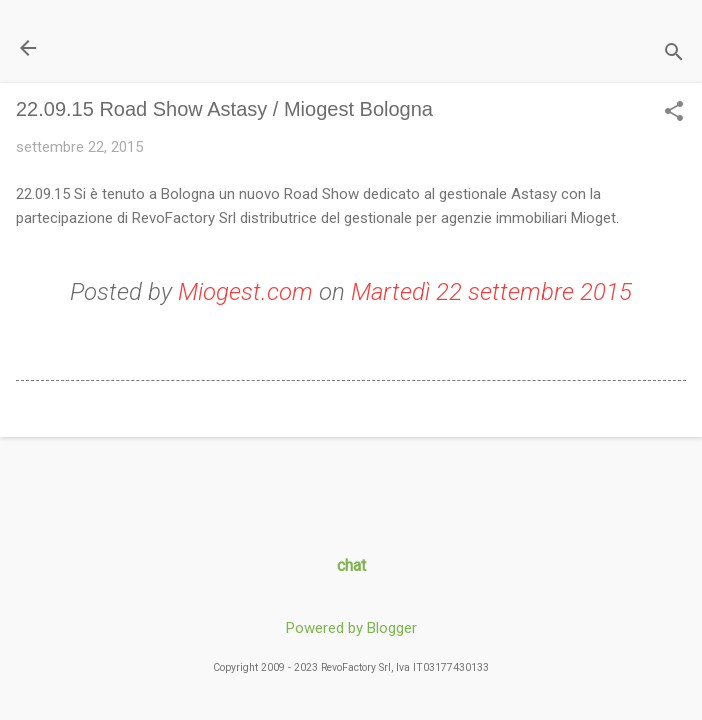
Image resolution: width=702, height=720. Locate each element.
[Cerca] (674, 54)
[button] (674, 113)
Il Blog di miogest (155, 47)
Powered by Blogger (351, 628)
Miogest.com (245, 292)
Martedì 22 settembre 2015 (491, 292)
